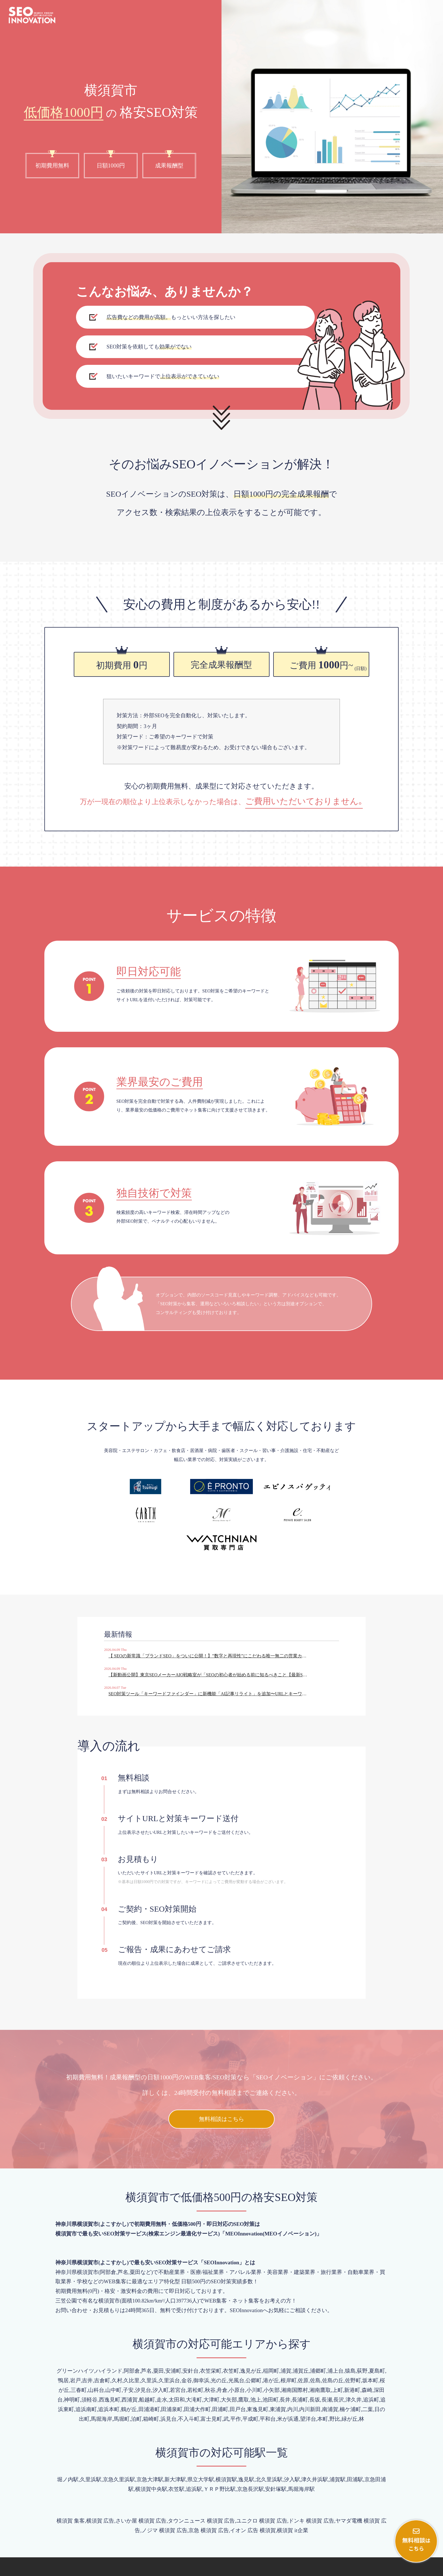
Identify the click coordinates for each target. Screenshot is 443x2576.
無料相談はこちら (221, 2079)
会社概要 (377, 2569)
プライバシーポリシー (414, 2569)
